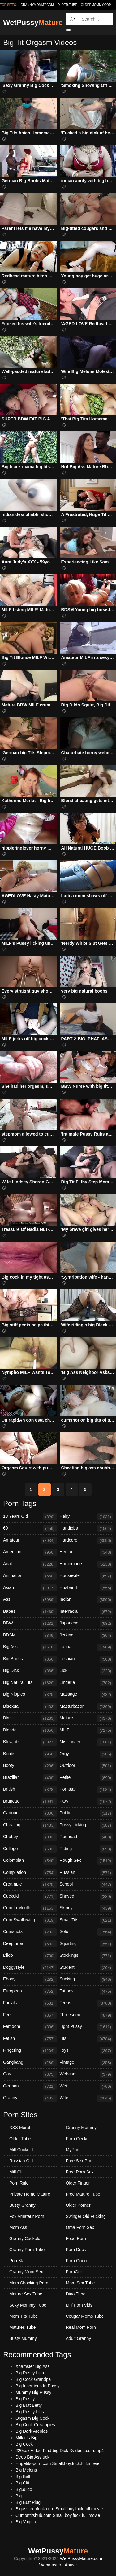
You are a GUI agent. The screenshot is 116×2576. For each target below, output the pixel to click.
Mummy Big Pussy (33, 2392)
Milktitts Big (26, 2437)
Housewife (86, 1576)
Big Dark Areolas (31, 2431)
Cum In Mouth (30, 1908)
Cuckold (30, 1896)
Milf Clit (16, 2171)
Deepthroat (30, 1944)
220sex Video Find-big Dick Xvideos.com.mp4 (59, 2450)
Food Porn (76, 2238)
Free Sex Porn (80, 2160)
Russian (86, 1873)
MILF (86, 1730)
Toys (86, 2050)
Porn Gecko (77, 2138)
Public (86, 1813)
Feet (30, 2015)
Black (30, 1718)
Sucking (86, 1979)
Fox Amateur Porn (26, 2216)
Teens (86, 2003)
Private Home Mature (29, 2194)
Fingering (30, 2050)
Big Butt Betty (28, 2405)
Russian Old (21, 2160)
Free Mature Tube (83, 2194)
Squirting (86, 1944)
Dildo (30, 1956)
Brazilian (30, 1778)
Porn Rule (18, 2183)
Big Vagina (25, 2521)
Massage (86, 1694)
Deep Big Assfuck (32, 2457)
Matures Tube (22, 2327)
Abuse (71, 2564)
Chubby (30, 1837)
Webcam (86, 2074)
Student (86, 1968)
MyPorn (73, 2149)
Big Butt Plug (28, 2502)
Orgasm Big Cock (32, 2418)
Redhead (86, 1837)
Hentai (86, 1552)
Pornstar (86, 1789)
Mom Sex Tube (80, 2282)
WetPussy (33, 22)
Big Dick (30, 1671)
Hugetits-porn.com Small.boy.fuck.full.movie (57, 2463)
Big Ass (30, 1647)
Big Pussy (25, 2398)
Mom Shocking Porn (28, 2282)
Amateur (30, 1540)
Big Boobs (30, 1659)
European (30, 1991)
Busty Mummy (23, 2338)
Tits (86, 2039)
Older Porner (78, 2205)
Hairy (86, 1517)
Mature (86, 1718)
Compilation (30, 1873)
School (86, 1884)
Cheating (30, 1825)
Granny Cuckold (24, 2238)
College (30, 1849)
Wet (86, 2086)
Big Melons (26, 2469)
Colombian (30, 1861)
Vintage (86, 2062)
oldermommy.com (96, 4)
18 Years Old (30, 1517)
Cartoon (30, 1813)
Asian (30, 1588)
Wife (86, 2098)
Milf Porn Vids (79, 2305)
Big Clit (22, 2482)
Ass (30, 1599)
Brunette (30, 1801)
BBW (30, 1623)
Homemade (86, 1564)
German (30, 2086)
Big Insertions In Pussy (37, 2385)
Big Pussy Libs (29, 2411)
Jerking (86, 1635)
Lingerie (86, 1683)
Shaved (86, 1896)
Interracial (86, 1612)
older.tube (67, 4)
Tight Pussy (86, 2027)
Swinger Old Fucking (86, 2216)
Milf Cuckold (21, 2149)
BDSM (30, 1635)
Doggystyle (30, 1968)
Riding (86, 1849)
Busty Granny (22, 2205)
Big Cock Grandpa (33, 2379)
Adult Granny (78, 2338)
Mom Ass (18, 2227)
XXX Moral (19, 2127)
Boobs (30, 1754)
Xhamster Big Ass (32, 2366)
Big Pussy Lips (29, 2372)
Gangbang (30, 2062)
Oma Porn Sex (80, 2227)
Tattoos (86, 1991)
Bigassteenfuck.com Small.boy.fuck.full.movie (59, 2508)
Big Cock (24, 2444)
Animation (30, 1576)
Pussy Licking (86, 1825)
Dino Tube (76, 2293)
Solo (86, 1932)
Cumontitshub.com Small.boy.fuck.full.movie (57, 2515)
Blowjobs (30, 1742)
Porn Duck (76, 2249)
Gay (30, 2074)
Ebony (30, 1979)
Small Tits (86, 1920)
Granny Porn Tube (27, 2249)
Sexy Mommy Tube (27, 2305)
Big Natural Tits (30, 1683)
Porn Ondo (76, 2260)
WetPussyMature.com (81, 2558)
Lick (86, 1671)
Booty (30, 1766)
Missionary (86, 1742)
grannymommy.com (37, 4)
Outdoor (86, 1766)
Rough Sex (86, 1861)
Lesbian (86, 1659)
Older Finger (78, 2183)
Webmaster (50, 2564)
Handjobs (86, 1528)
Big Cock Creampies (35, 2424)
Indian (86, 1599)
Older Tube (20, 2138)
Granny (30, 2098)
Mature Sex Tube (25, 2293)
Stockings (86, 1956)
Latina (86, 1647)
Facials (30, 2003)
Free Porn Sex (80, 2171)
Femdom (30, 2027)
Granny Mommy (81, 2127)
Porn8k (16, 2260)
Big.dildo (23, 2489)
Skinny (86, 1908)
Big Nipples (30, 1694)
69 (30, 1528)
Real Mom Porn (81, 2327)
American (30, 1552)
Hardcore (86, 1540)
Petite (86, 1778)
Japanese (86, 1623)
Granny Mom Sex (26, 2271)
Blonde (30, 1730)
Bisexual (30, 1706)
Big (18, 2495)
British (30, 1789)
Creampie (30, 1884)
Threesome (86, 2015)
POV (86, 1801)
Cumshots (30, 1932)
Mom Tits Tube (23, 2316)
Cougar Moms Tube (85, 2316)
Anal (30, 1564)
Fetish (30, 2039)
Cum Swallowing (30, 1920)
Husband (86, 1588)
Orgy (86, 1754)
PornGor (74, 2271)
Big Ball (22, 2476)
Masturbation (86, 1706)
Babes (30, 1612)
